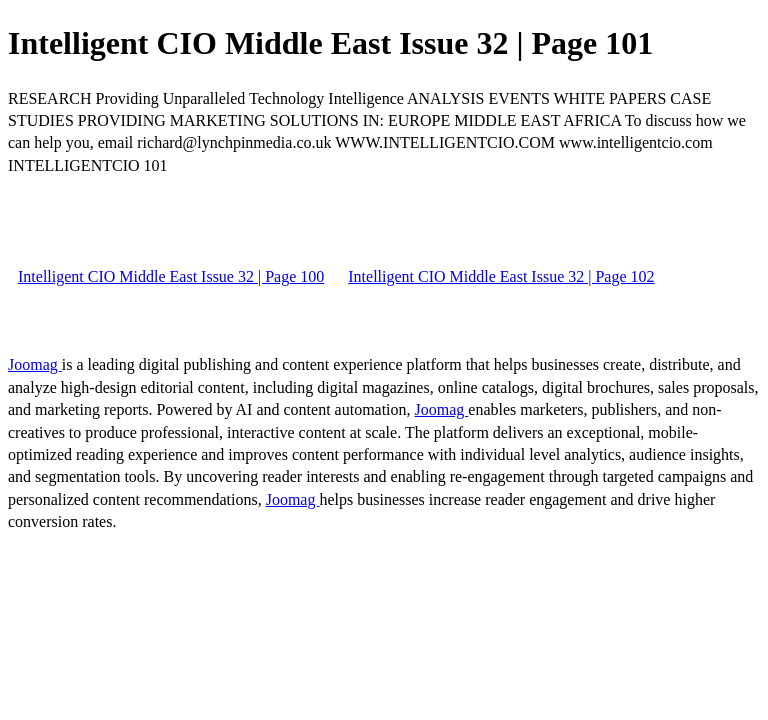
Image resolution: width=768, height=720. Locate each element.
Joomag (35, 364)
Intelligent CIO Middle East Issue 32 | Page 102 (501, 276)
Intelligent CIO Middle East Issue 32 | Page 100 (171, 276)
